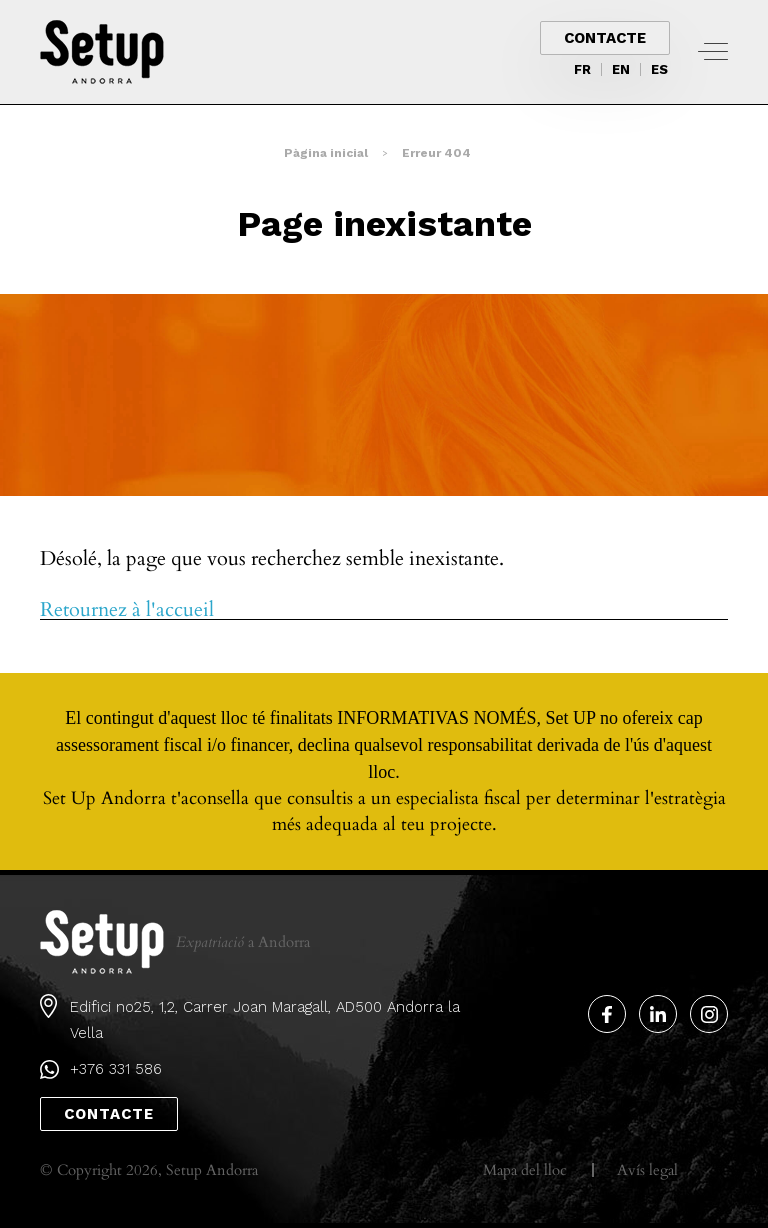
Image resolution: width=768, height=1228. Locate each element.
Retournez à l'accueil (127, 610)
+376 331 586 (116, 1069)
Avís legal (647, 1170)
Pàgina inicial (326, 153)
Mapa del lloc (525, 1170)
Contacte (605, 38)
